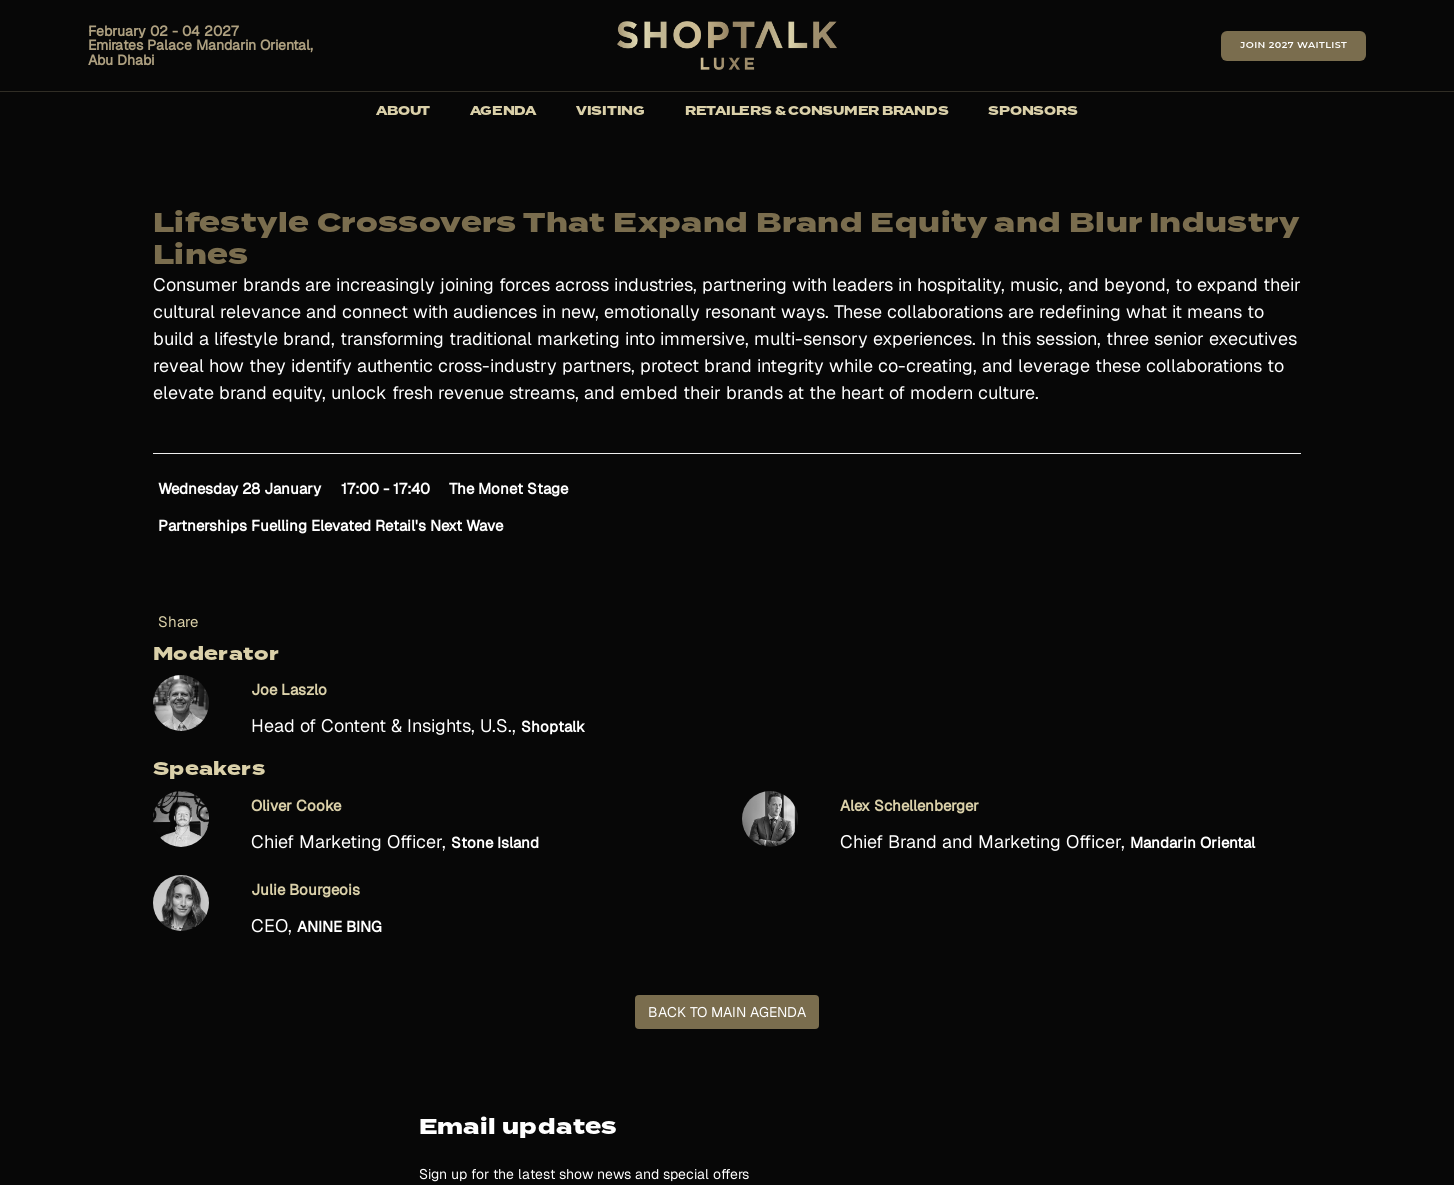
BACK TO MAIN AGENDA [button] (727, 1012)
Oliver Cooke (296, 805)
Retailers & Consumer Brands (817, 111)
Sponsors (1032, 111)
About (403, 111)
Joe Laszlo (289, 689)
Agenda (503, 111)
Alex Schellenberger (909, 805)
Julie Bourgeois (305, 889)
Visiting (610, 111)
